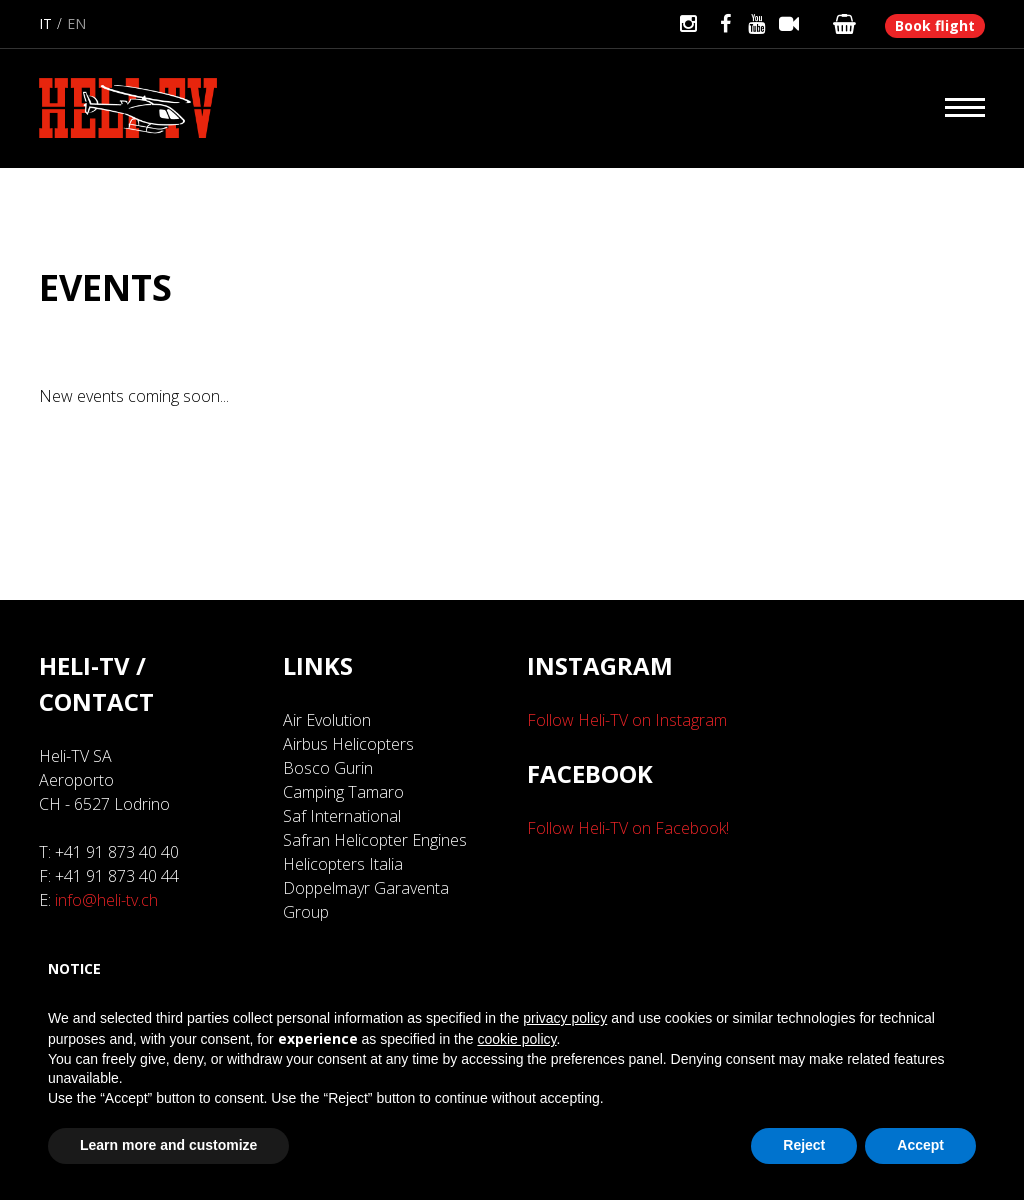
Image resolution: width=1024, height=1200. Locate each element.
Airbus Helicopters (348, 744)
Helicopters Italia (343, 864)
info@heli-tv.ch (106, 900)
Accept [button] (920, 1145)
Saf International (342, 816)
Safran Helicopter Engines (375, 840)
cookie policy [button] (516, 1039)
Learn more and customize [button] (168, 1145)
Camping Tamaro (343, 792)
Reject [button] (804, 1145)
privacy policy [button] (565, 1018)
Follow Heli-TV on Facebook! (628, 828)
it (45, 23)
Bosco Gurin (328, 768)
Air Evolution (327, 720)
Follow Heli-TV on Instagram (627, 720)
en (76, 23)
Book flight (935, 25)
